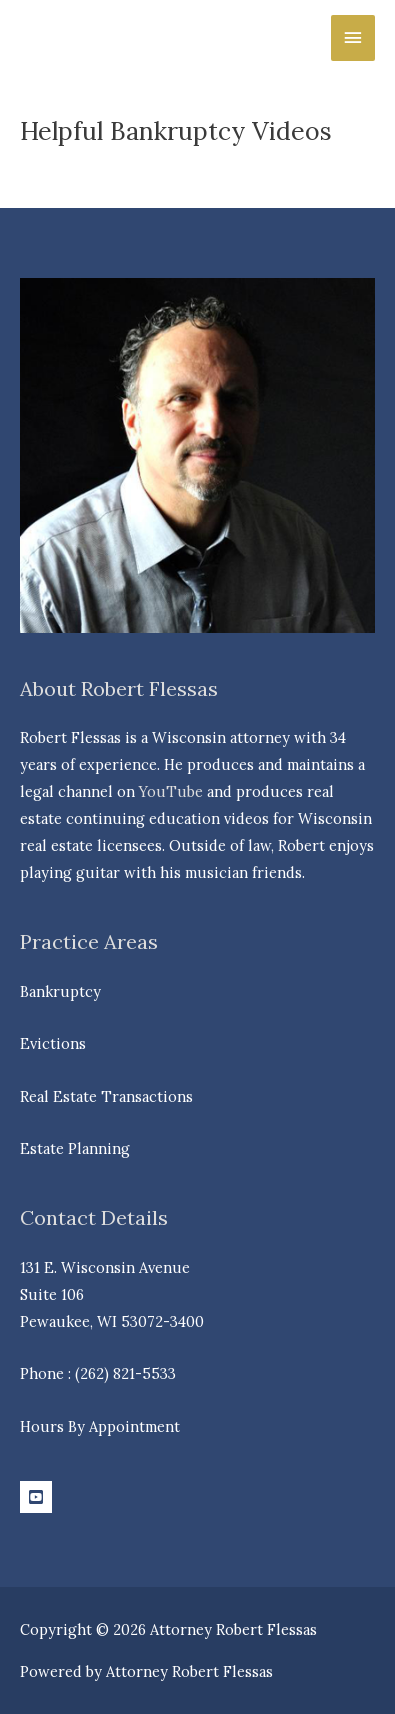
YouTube (171, 791)
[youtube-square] (38, 1497)
